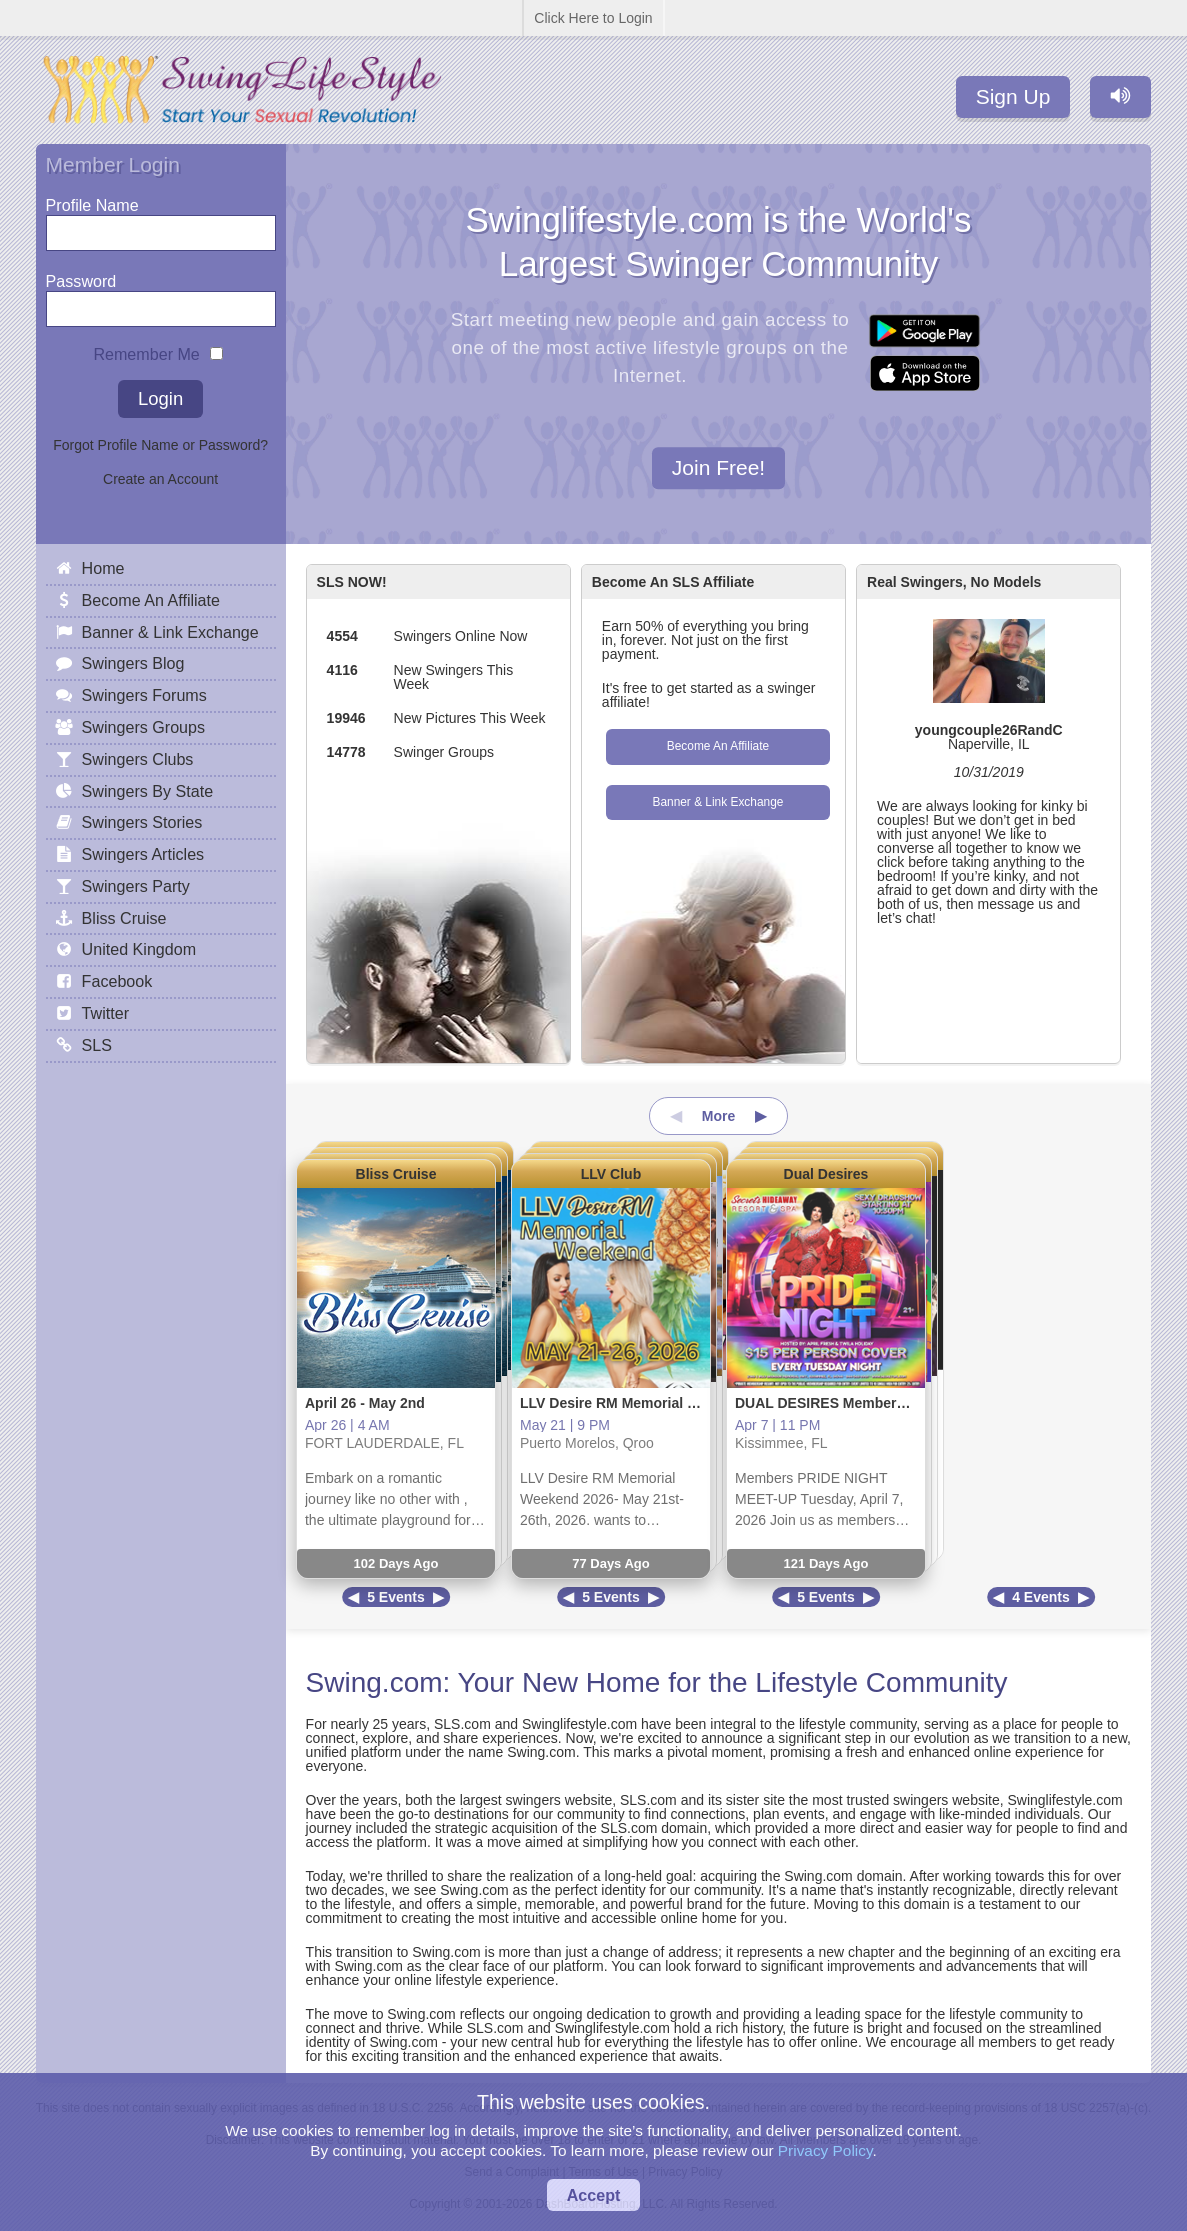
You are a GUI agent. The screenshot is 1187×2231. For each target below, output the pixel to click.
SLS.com (462, 1724)
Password (81, 276)
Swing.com (374, 1682)
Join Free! (718, 468)
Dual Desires (826, 1174)
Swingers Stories (142, 822)
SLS (97, 1045)
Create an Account (160, 479)
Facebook (117, 981)
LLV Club (611, 1174)
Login (160, 398)
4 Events (1041, 1597)
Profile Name (92, 200)
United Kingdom (139, 949)
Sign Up (1013, 96)
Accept (594, 2195)
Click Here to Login (593, 18)
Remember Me (146, 349)
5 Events (396, 1597)
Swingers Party (136, 886)
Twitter (105, 1013)
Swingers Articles (143, 854)
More (718, 1116)
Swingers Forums (144, 695)
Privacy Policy (825, 2150)
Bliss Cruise (396, 1174)
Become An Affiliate (718, 746)
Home (103, 568)
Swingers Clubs (138, 759)
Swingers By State (148, 791)
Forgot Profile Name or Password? (160, 445)
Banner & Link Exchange (717, 802)
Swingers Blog (133, 663)
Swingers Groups (143, 727)
